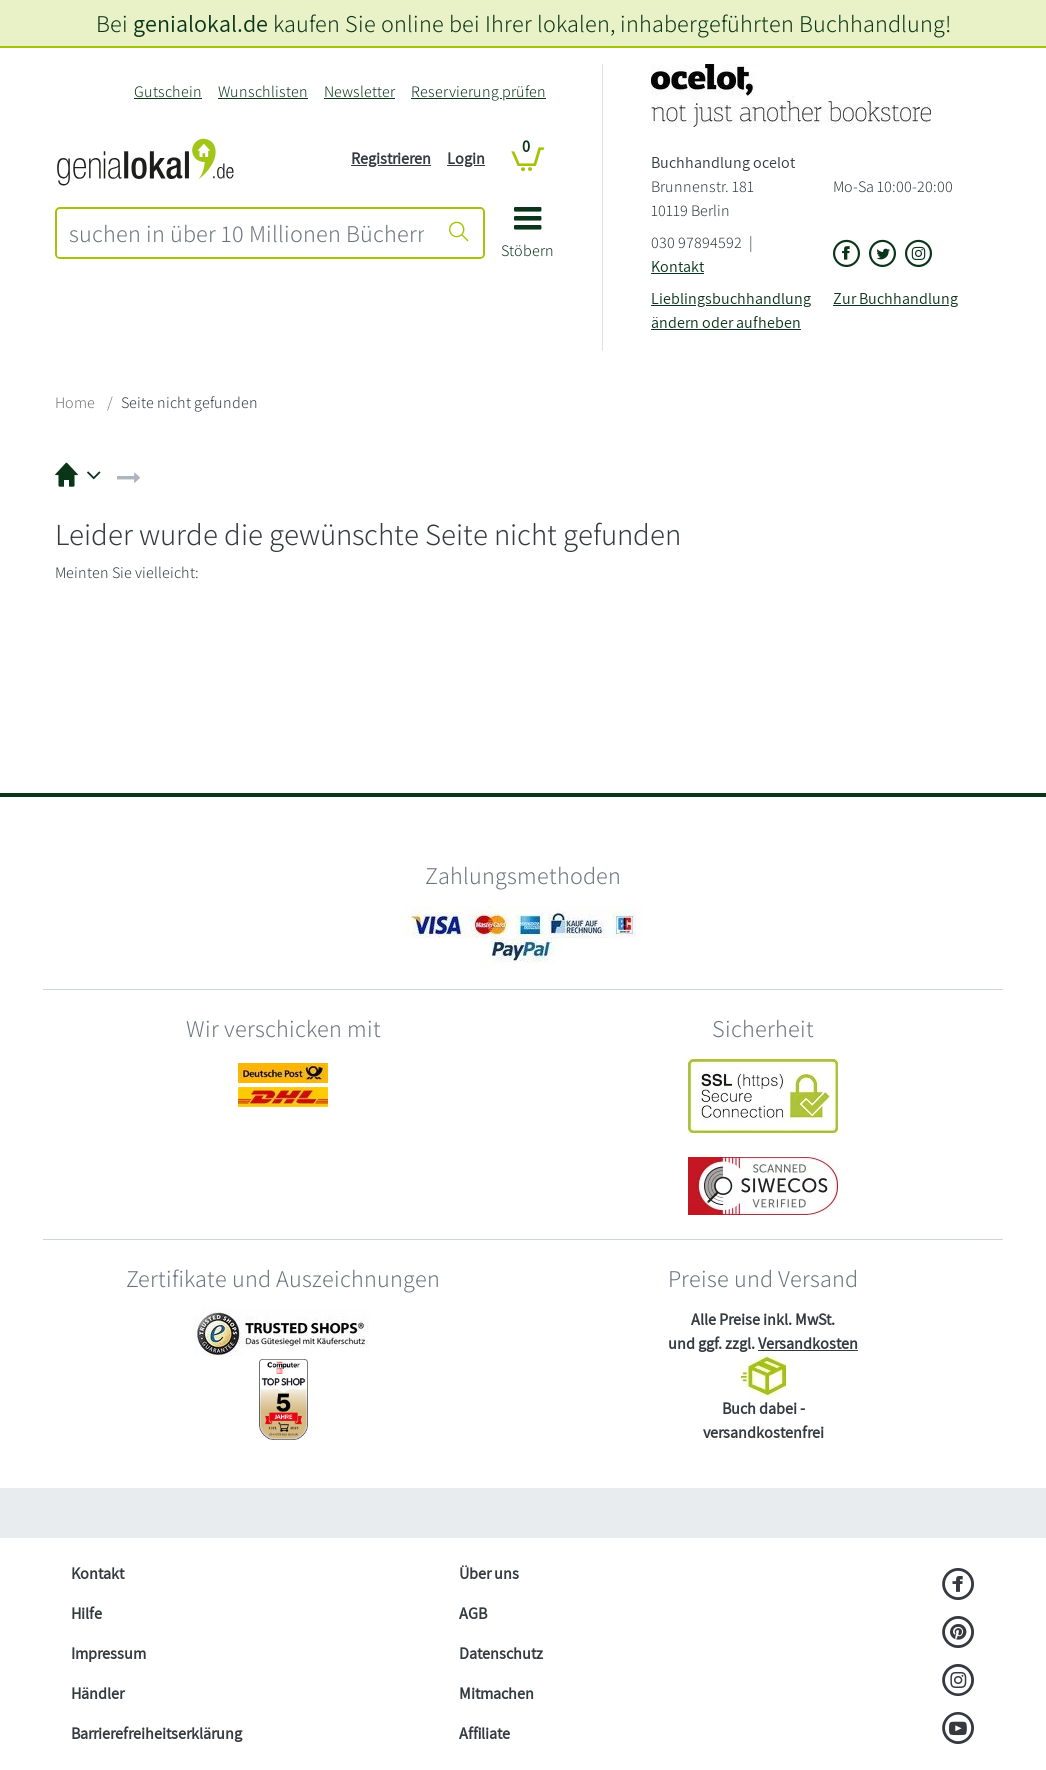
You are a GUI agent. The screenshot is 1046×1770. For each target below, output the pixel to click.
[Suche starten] (459, 233)
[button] (527, 239)
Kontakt (677, 266)
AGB (473, 1613)
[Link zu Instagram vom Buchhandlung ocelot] (919, 255)
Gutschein (168, 91)
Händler (97, 1693)
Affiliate (484, 1733)
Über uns (489, 1573)
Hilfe (86, 1613)
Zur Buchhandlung (895, 298)
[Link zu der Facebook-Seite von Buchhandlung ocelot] (847, 255)
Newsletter (359, 91)
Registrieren (391, 158)
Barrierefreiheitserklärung (156, 1733)
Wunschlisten (263, 91)
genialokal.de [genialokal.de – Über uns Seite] (200, 23)
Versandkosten (808, 1343)
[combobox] (246, 233)
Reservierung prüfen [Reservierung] (478, 91)
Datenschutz (501, 1653)
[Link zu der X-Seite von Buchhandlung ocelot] (883, 255)
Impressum (108, 1653)
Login (466, 158)
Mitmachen (496, 1693)
